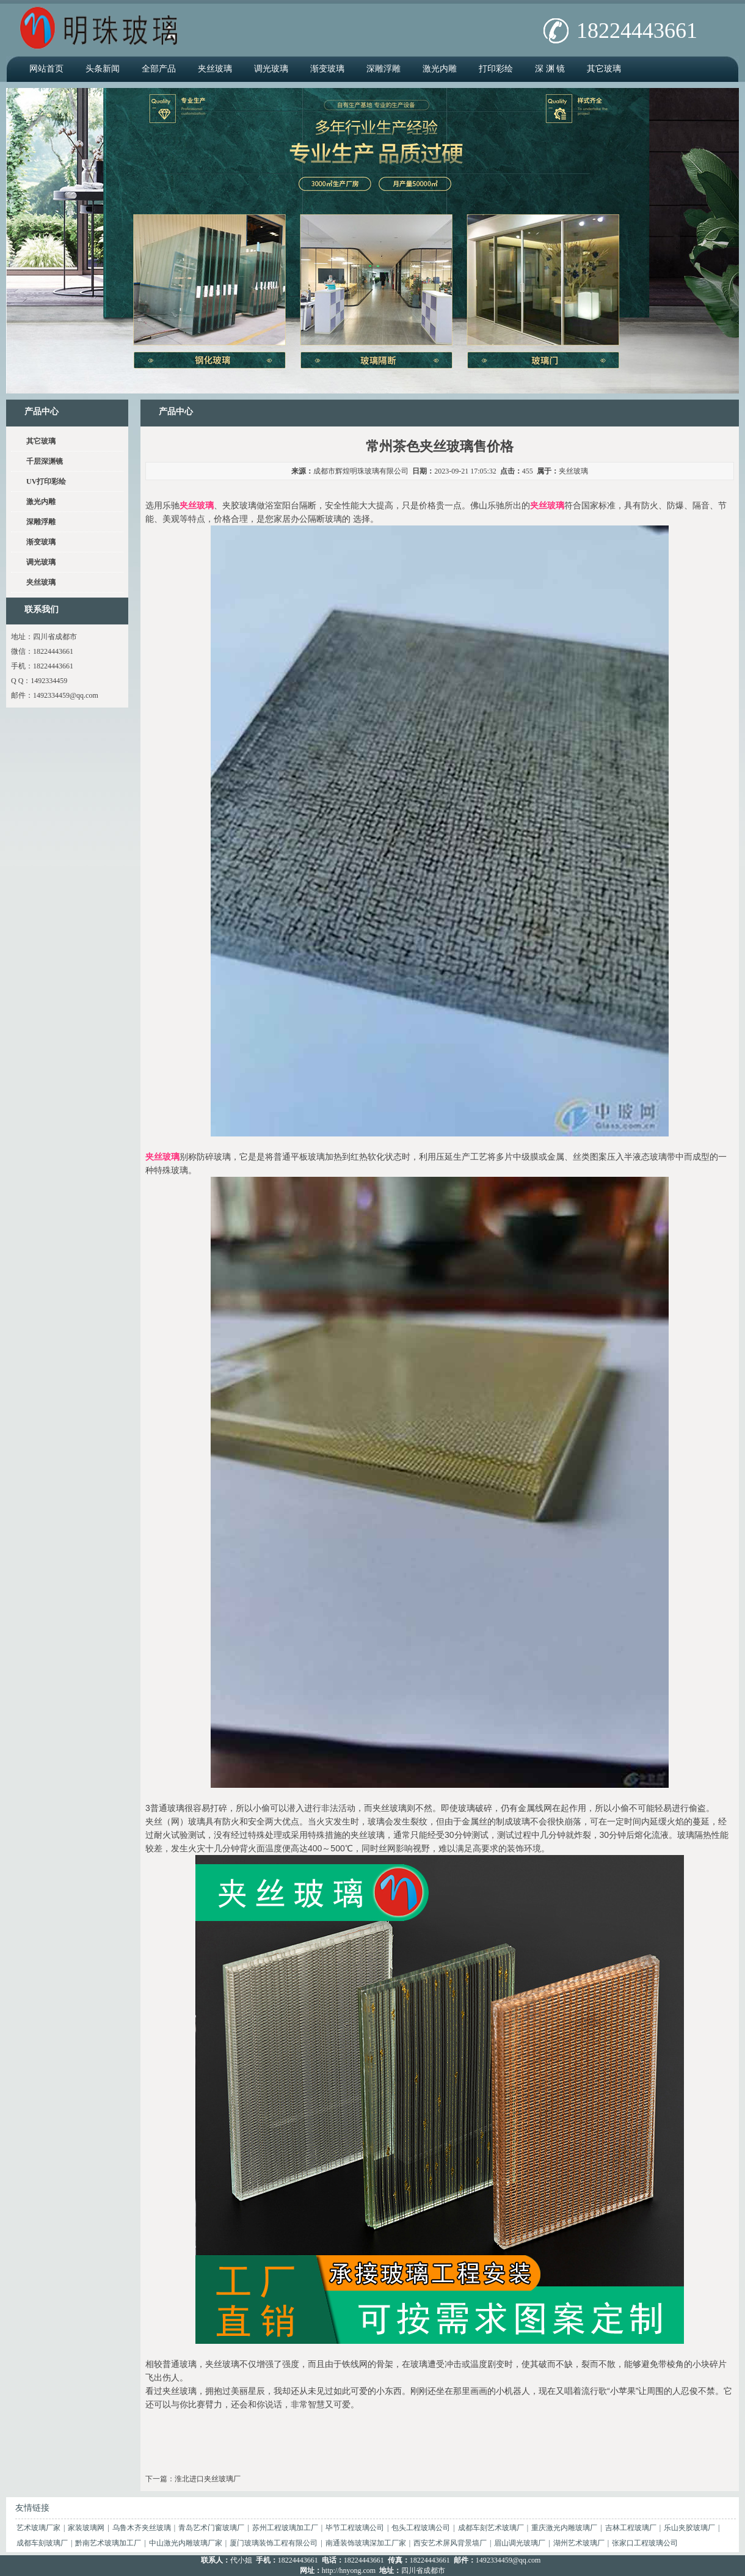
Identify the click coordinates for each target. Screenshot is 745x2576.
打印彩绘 (496, 68)
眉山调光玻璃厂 (519, 2543)
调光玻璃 (271, 68)
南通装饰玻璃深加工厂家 (365, 2543)
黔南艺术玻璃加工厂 (108, 2543)
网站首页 (46, 68)
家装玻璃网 (86, 2527)
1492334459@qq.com (65, 695)
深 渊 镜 (550, 68)
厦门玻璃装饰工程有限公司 (274, 2543)
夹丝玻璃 (215, 68)
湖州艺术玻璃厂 (579, 2543)
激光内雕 (440, 68)
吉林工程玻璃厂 (630, 2527)
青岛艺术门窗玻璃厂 (211, 2527)
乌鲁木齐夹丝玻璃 (141, 2527)
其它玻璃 (604, 68)
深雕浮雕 (383, 68)
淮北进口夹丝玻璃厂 (208, 2479)
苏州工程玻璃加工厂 (285, 2527)
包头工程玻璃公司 (420, 2527)
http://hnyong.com (349, 2570)
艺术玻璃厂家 (38, 2527)
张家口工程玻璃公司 (645, 2543)
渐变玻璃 (327, 68)
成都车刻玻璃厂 (42, 2543)
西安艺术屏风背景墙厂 (450, 2543)
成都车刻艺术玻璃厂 (491, 2527)
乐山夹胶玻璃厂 (689, 2527)
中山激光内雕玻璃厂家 (185, 2543)
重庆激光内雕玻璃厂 (564, 2527)
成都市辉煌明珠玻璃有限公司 (361, 471)
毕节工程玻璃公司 (354, 2527)
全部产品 (159, 68)
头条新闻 (102, 68)
